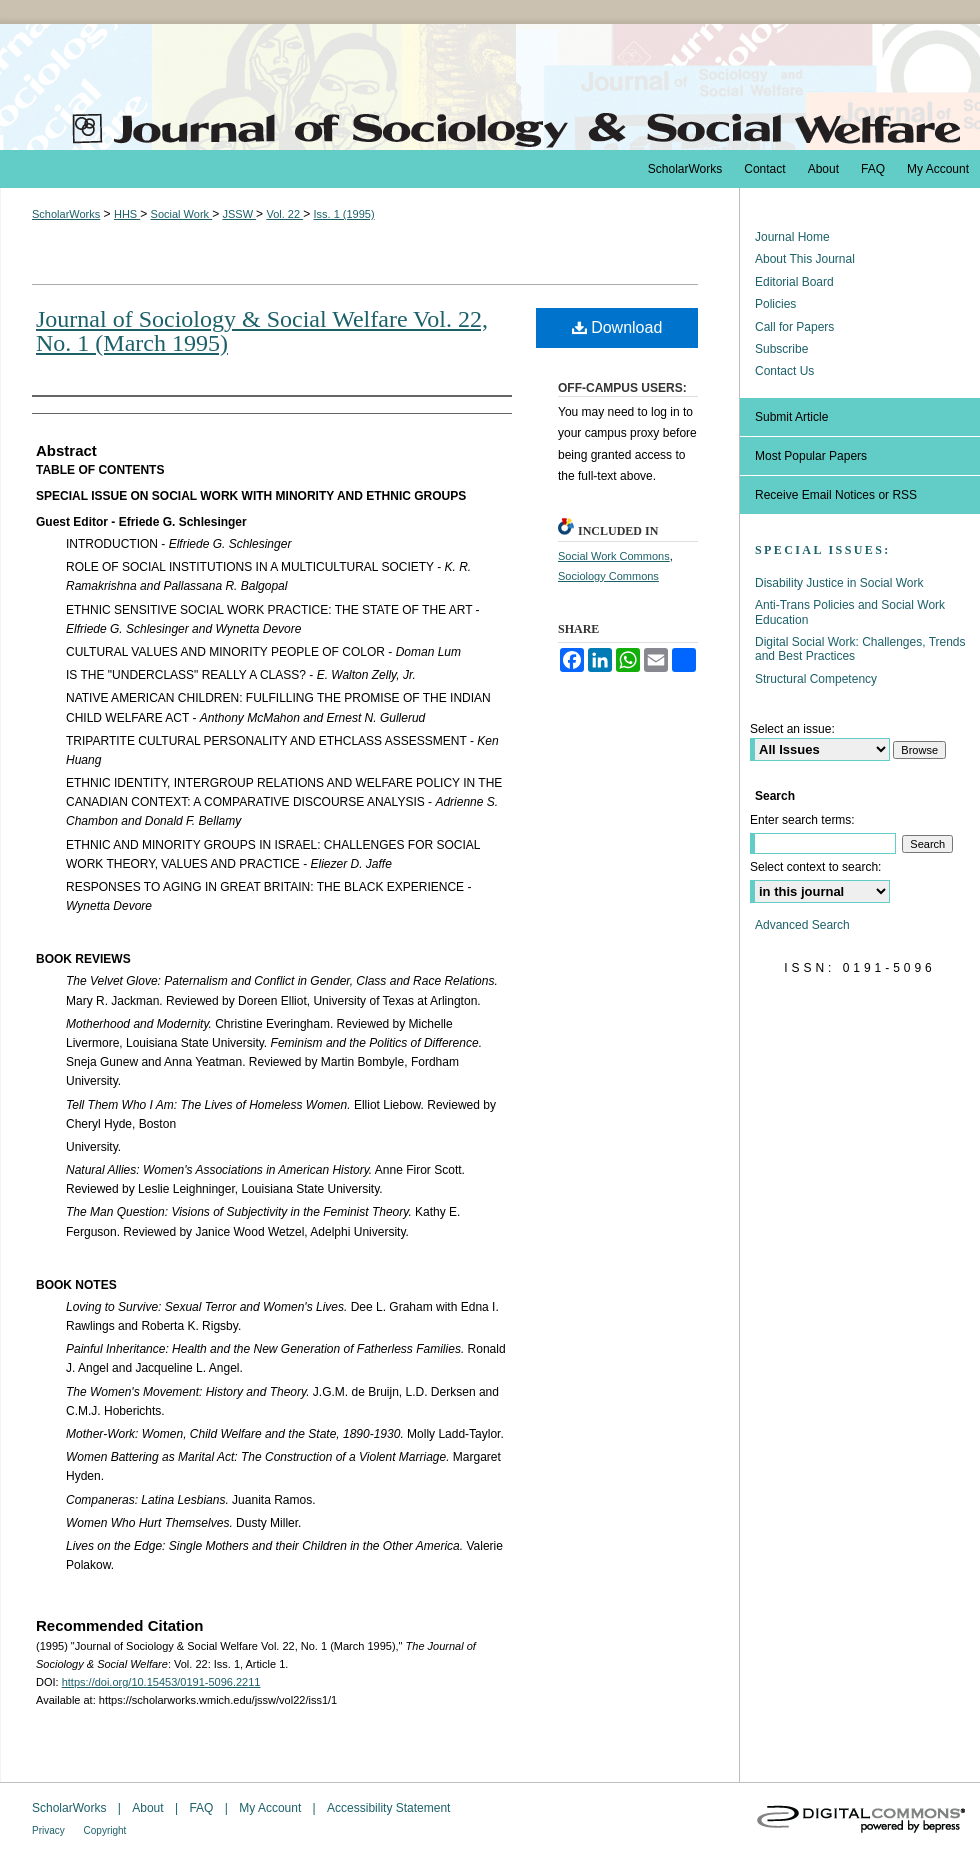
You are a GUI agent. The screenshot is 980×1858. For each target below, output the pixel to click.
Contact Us (784, 371)
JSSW (239, 214)
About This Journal (805, 259)
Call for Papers (794, 327)
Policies (775, 304)
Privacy (50, 1830)
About (149, 1808)
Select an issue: (792, 729)
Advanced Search (802, 925)
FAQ (202, 1808)
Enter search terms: (802, 820)
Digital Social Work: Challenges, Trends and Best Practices (860, 649)
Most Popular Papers (811, 456)
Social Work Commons (614, 556)
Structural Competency (816, 679)
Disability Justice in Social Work (839, 583)
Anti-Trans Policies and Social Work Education (850, 612)
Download (617, 327)
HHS (127, 214)
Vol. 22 (284, 214)
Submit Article (791, 417)
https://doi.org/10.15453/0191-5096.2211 (161, 1682)
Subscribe (781, 349)
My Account (271, 1808)
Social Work (182, 214)
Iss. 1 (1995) (343, 214)
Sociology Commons (608, 576)
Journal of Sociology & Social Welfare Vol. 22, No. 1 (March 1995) (262, 331)
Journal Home (792, 237)
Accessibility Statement (388, 1808)
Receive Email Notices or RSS (836, 495)
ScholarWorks (66, 214)
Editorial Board (794, 282)
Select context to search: (815, 867)
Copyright (105, 1830)
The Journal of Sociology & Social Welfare (490, 87)
